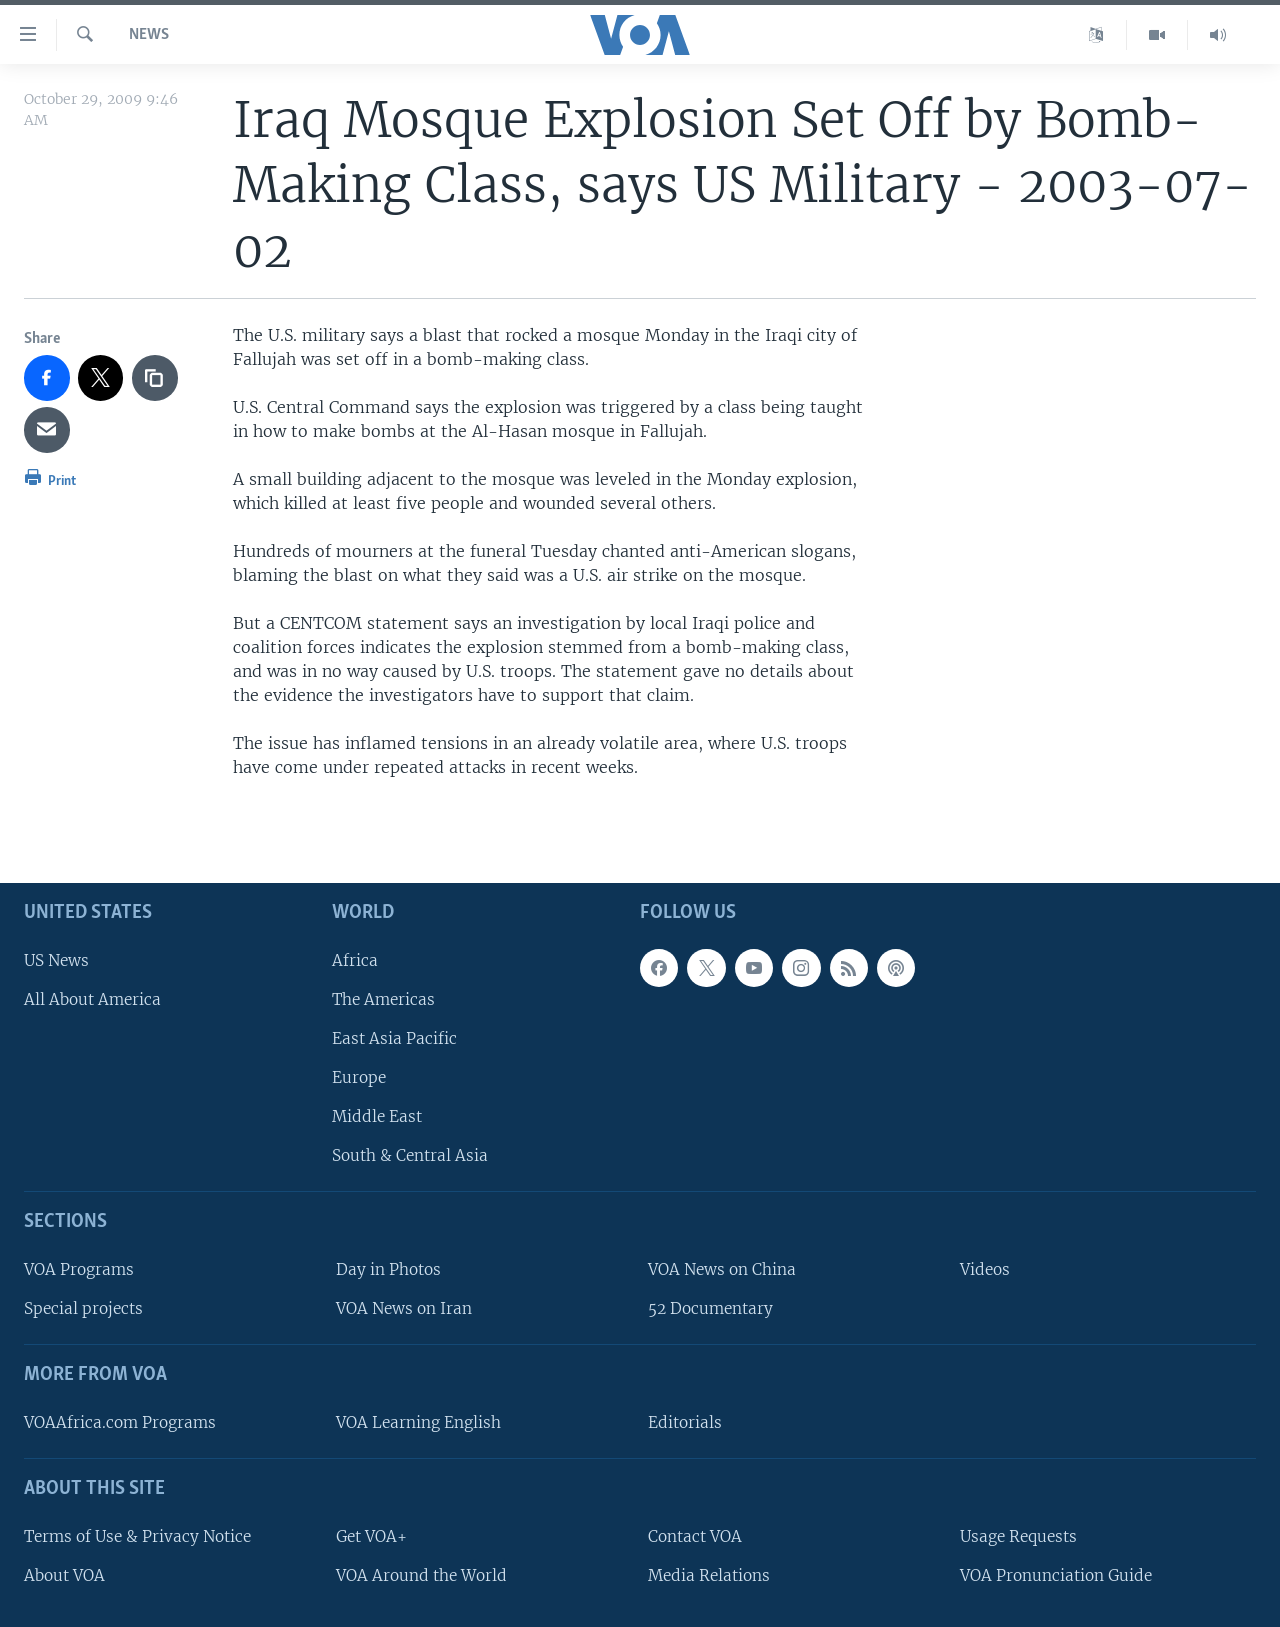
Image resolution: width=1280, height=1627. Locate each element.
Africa (355, 960)
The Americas (383, 999)
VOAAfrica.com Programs (120, 1422)
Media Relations (709, 1575)
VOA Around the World (421, 1575)
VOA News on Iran (404, 1309)
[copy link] (155, 378)
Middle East (377, 1117)
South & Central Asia (410, 1156)
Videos (985, 1269)
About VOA (64, 1575)
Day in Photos (388, 1269)
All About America (92, 999)
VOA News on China (722, 1269)
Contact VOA (695, 1536)
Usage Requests (1018, 1536)
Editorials (685, 1422)
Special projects (83, 1309)
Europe (359, 1077)
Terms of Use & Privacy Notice (137, 1536)
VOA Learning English (418, 1422)
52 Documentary (710, 1309)
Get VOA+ (371, 1536)
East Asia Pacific (394, 1038)
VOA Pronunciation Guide (1056, 1575)
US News (56, 960)
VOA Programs (79, 1269)
